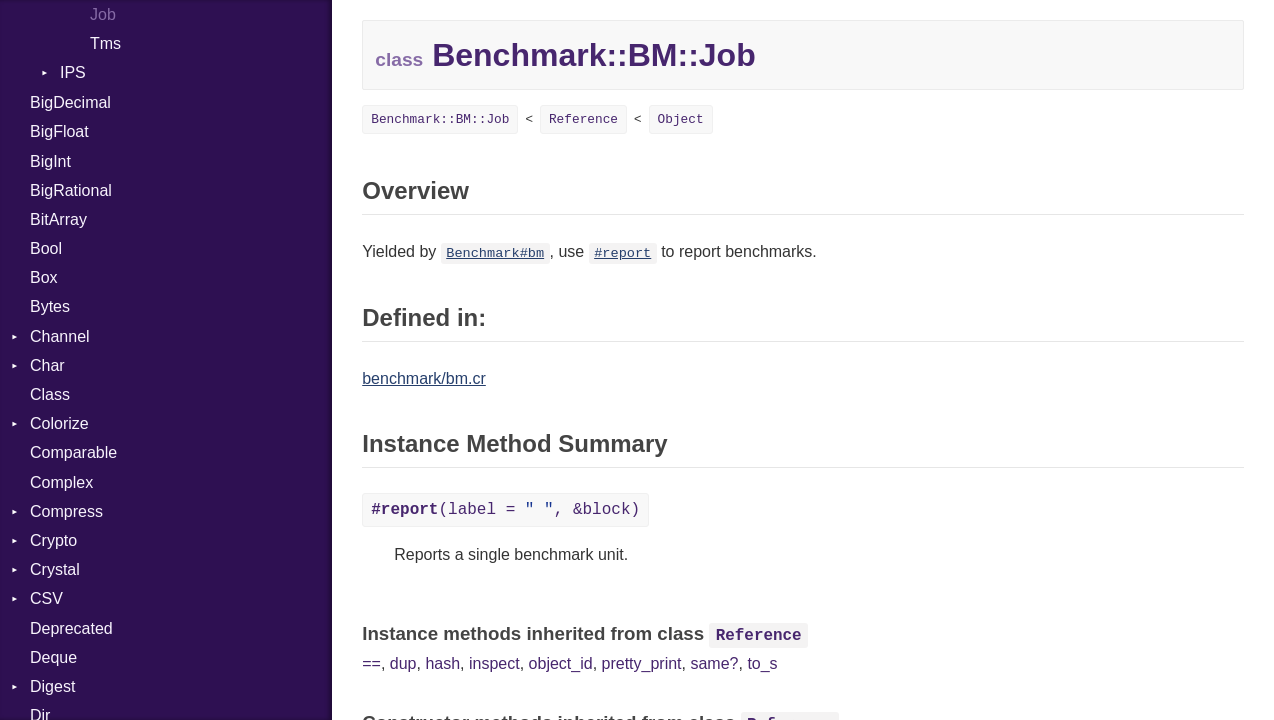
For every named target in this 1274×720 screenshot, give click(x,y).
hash (442, 663)
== (371, 663)
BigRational (71, 190)
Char (47, 365)
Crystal (55, 569)
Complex (61, 482)
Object (681, 119)
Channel (60, 336)
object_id (561, 663)
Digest (52, 686)
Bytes (50, 306)
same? (714, 663)
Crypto (53, 540)
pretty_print (642, 663)
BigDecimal (70, 102)
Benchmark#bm (495, 253)
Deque (53, 657)
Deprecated (71, 628)
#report (622, 253)
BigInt (50, 161)
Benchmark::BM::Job (440, 119)
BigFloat (59, 131)
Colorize (59, 423)
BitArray (58, 219)
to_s (762, 663)
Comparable (73, 452)
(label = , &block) (505, 510)
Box (44, 277)
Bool (46, 248)
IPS (73, 72)
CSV (46, 598)
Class (50, 394)
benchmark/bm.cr (424, 378)
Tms (105, 43)
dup (403, 663)
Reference (583, 119)
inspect (494, 663)
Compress (66, 511)
